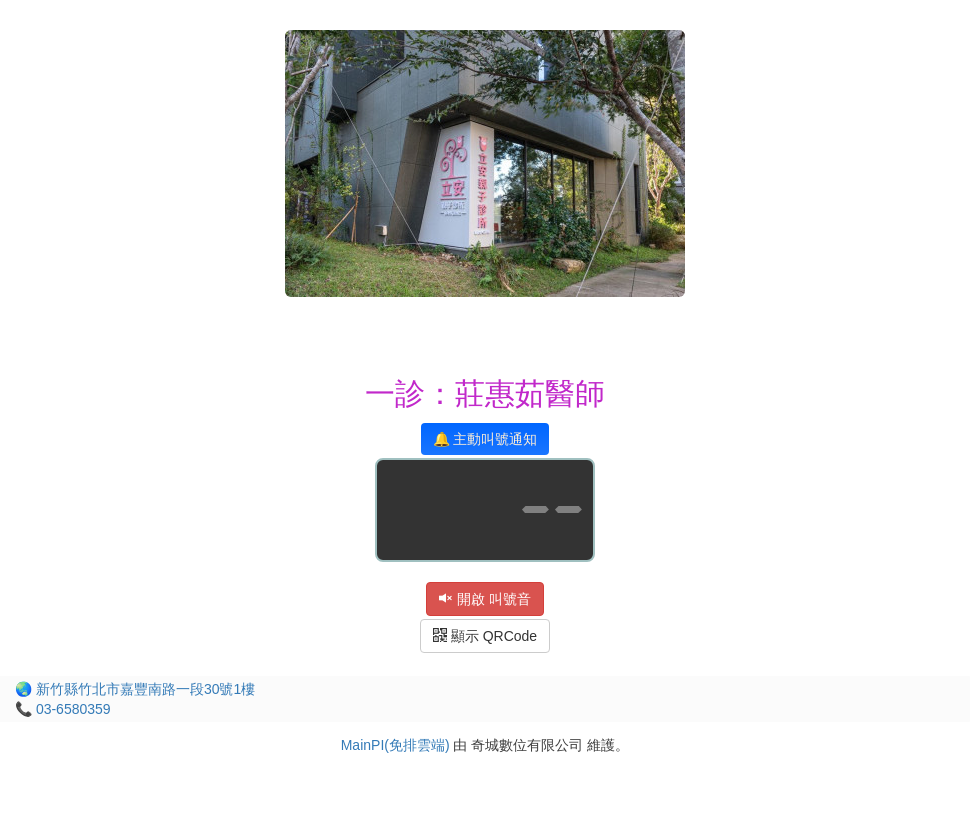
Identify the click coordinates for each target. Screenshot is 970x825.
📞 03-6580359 (63, 709)
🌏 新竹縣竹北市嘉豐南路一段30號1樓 (135, 689)
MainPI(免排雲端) (395, 745)
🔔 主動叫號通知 (485, 439)
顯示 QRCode (485, 636)
